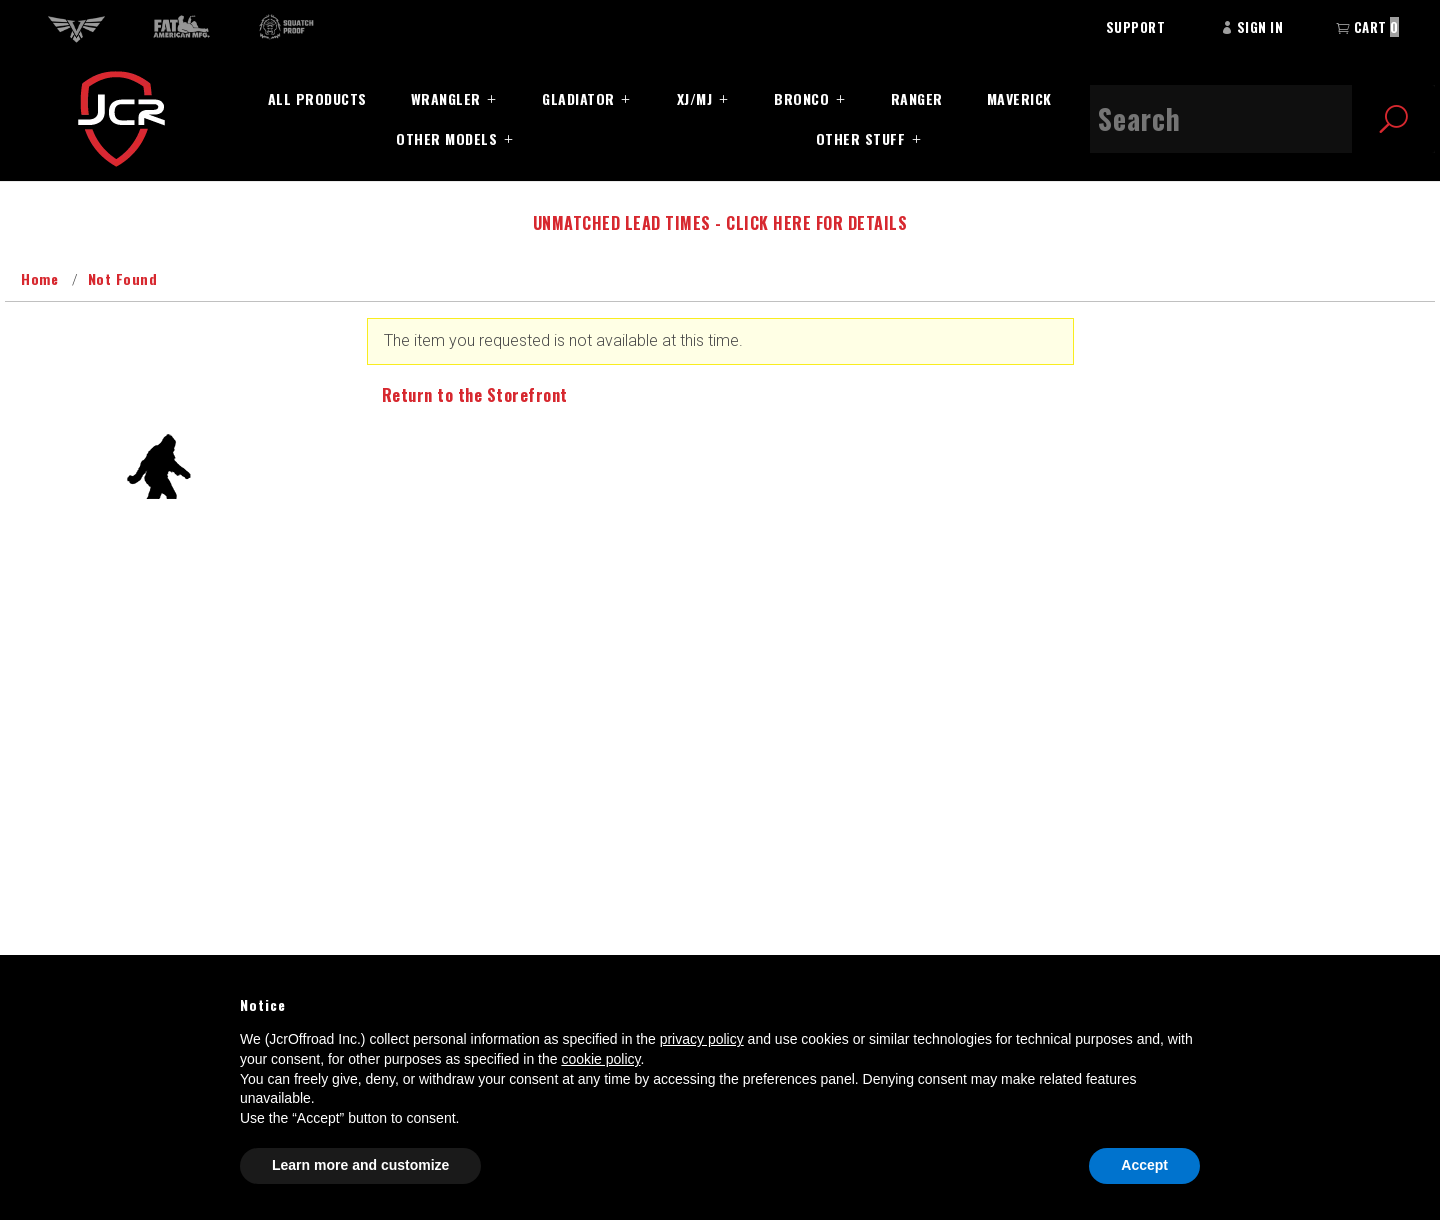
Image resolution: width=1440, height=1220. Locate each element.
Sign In (1252, 27)
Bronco (801, 98)
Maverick (1019, 98)
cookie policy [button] (600, 1059)
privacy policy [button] (702, 1039)
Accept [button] (1144, 1165)
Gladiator (578, 98)
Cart (1367, 27)
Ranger (917, 98)
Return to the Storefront (475, 395)
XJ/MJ (695, 98)
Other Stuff (861, 138)
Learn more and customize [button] (360, 1165)
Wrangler (446, 98)
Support (1136, 27)
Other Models (446, 138)
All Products (317, 98)
